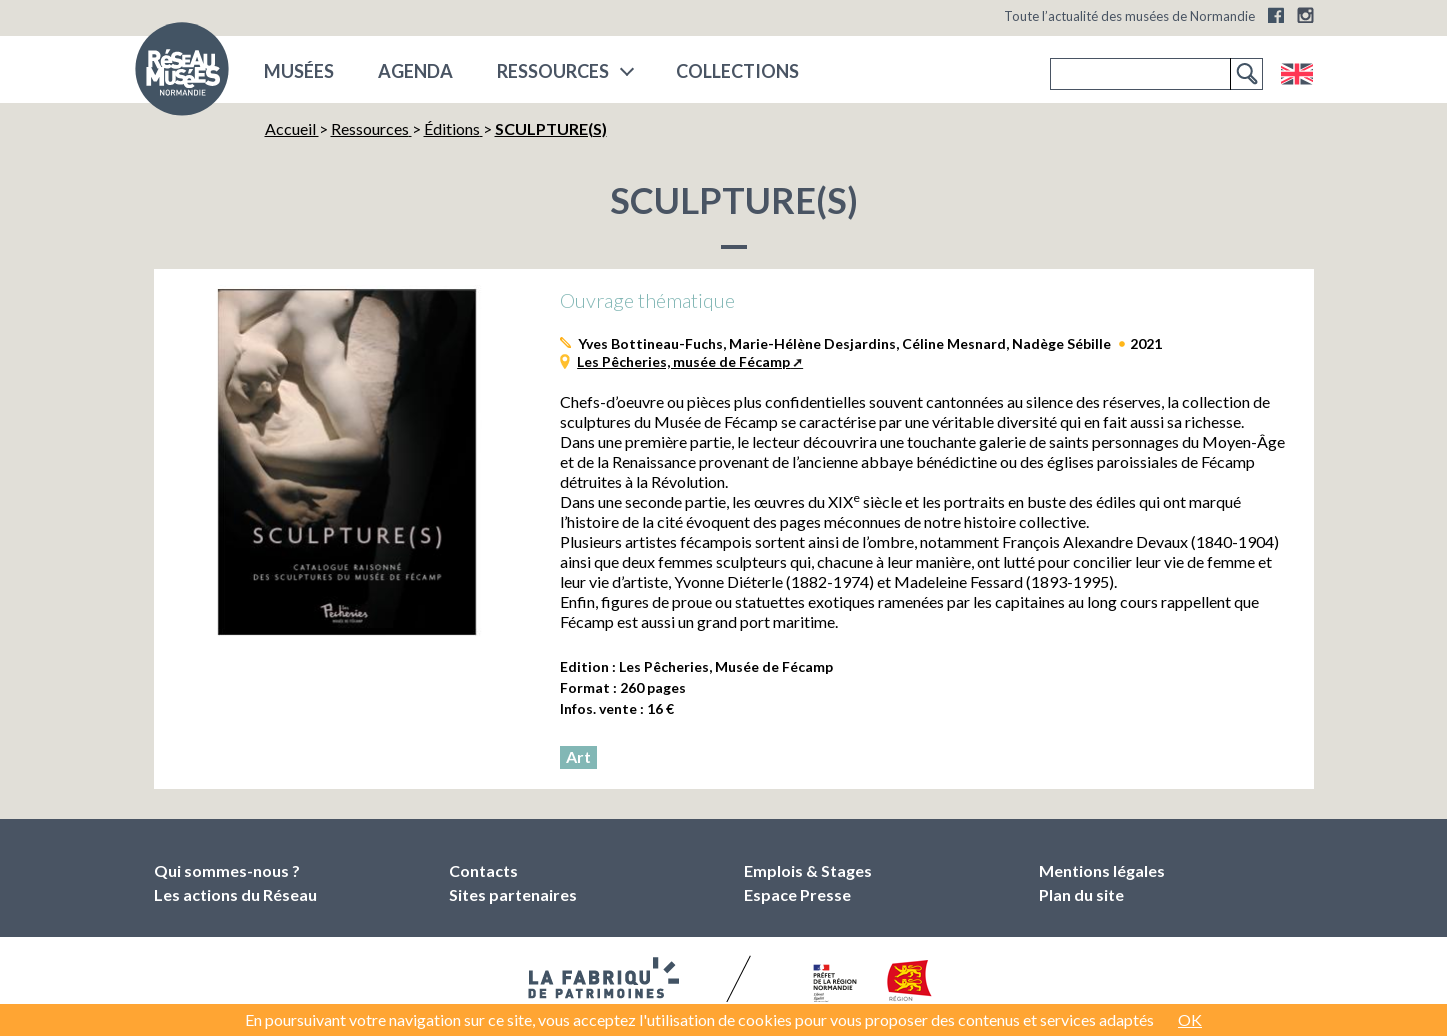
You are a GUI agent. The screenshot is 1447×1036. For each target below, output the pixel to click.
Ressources (553, 71)
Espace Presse (797, 894)
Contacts (483, 870)
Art (578, 756)
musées (299, 71)
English (1296, 74)
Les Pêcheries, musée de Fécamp (683, 361)
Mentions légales (1102, 870)
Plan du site (1081, 894)
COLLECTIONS (737, 71)
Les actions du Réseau (235, 894)
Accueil (292, 128)
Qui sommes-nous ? (227, 870)
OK (1190, 1019)
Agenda (415, 71)
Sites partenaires (513, 894)
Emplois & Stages (808, 870)
